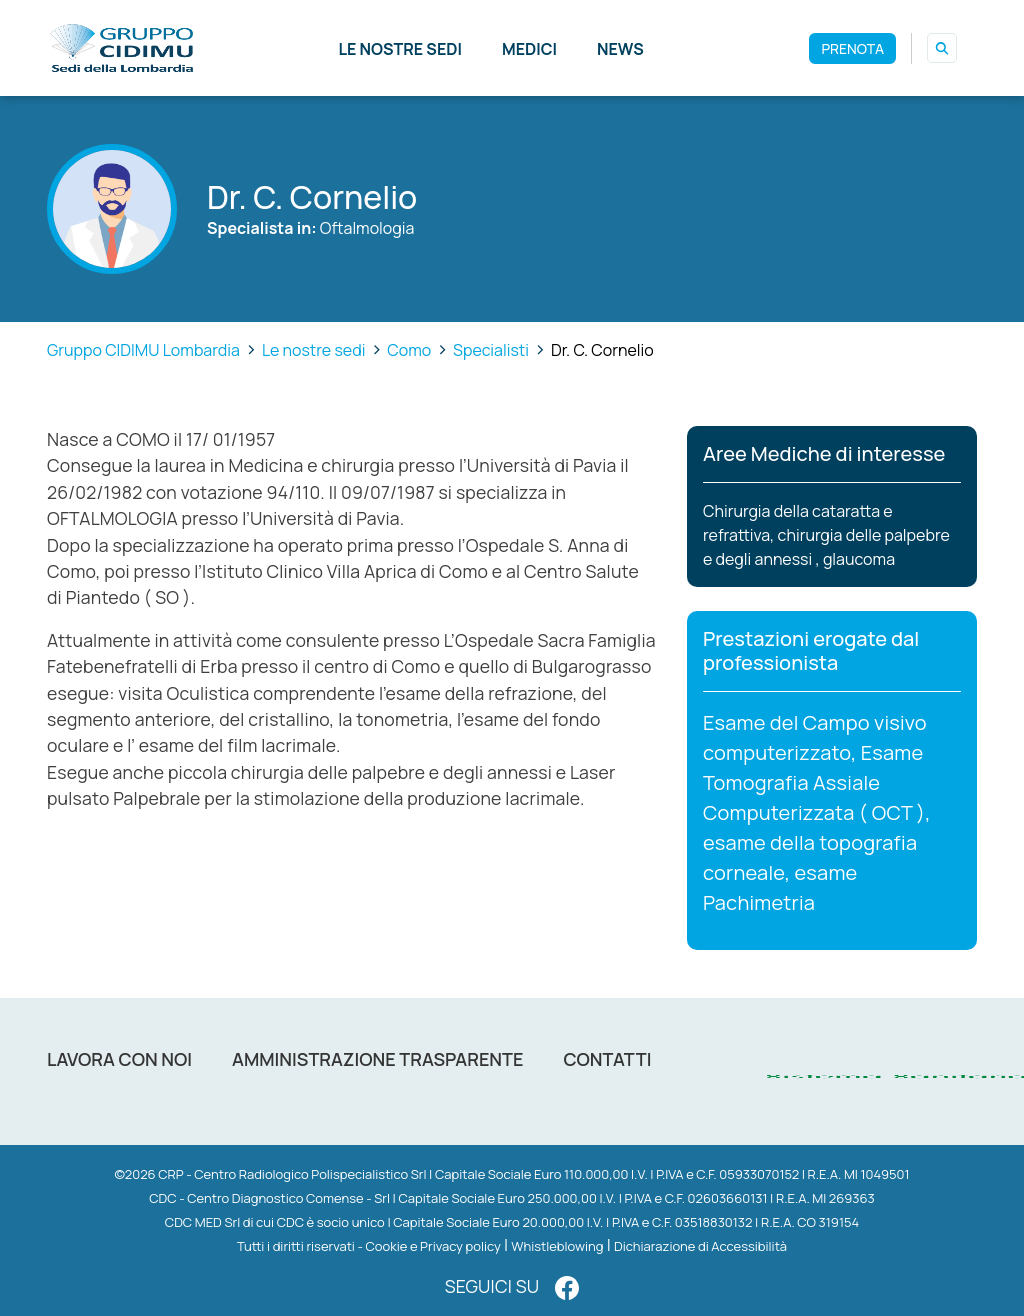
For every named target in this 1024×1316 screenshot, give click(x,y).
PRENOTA (852, 48)
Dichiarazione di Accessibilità (700, 1246)
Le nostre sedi (400, 49)
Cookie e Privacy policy (433, 1246)
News (620, 49)
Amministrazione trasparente (377, 1059)
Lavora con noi (119, 1059)
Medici (529, 49)
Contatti (607, 1059)
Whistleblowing (557, 1246)
